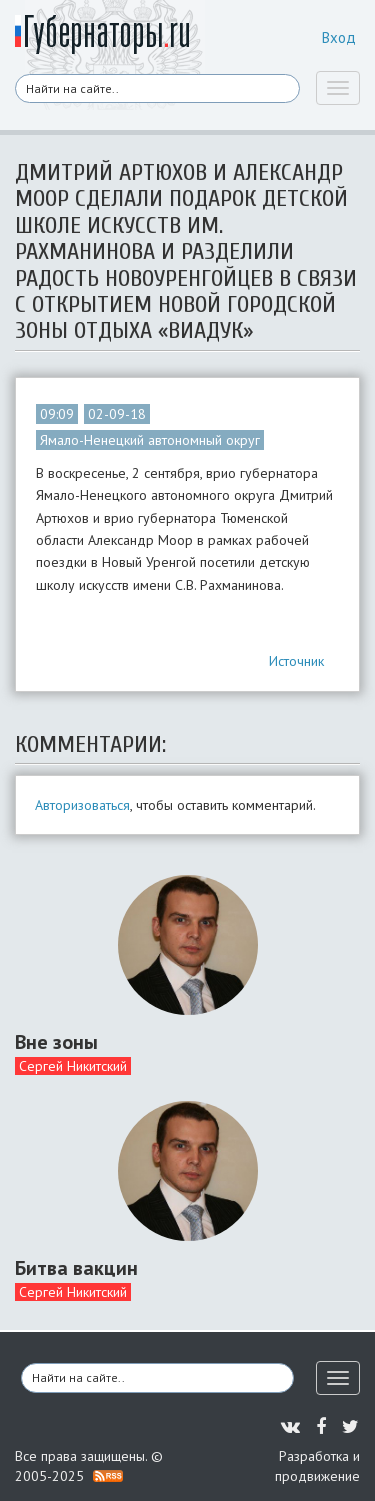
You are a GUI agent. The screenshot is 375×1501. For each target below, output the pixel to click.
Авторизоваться (82, 805)
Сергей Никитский (73, 1066)
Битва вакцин (76, 1268)
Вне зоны (56, 1042)
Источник (296, 661)
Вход (339, 37)
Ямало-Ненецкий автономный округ (150, 440)
